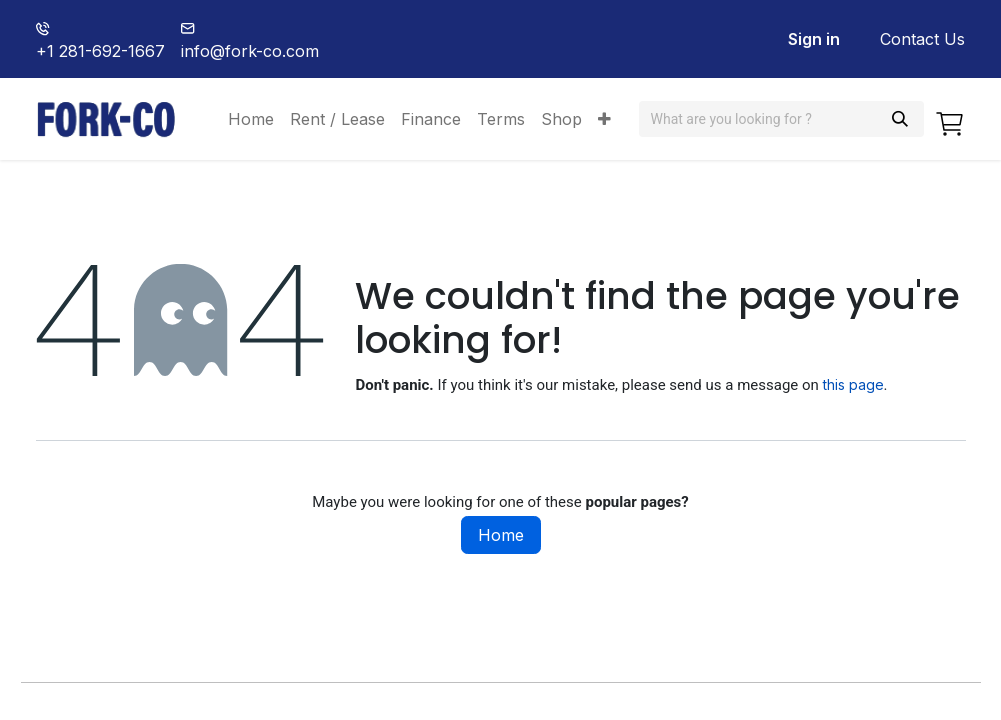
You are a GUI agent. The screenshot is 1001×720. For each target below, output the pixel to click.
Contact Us (922, 39)
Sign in (814, 39)
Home (501, 535)
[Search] (900, 119)
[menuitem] (251, 119)
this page (853, 384)
